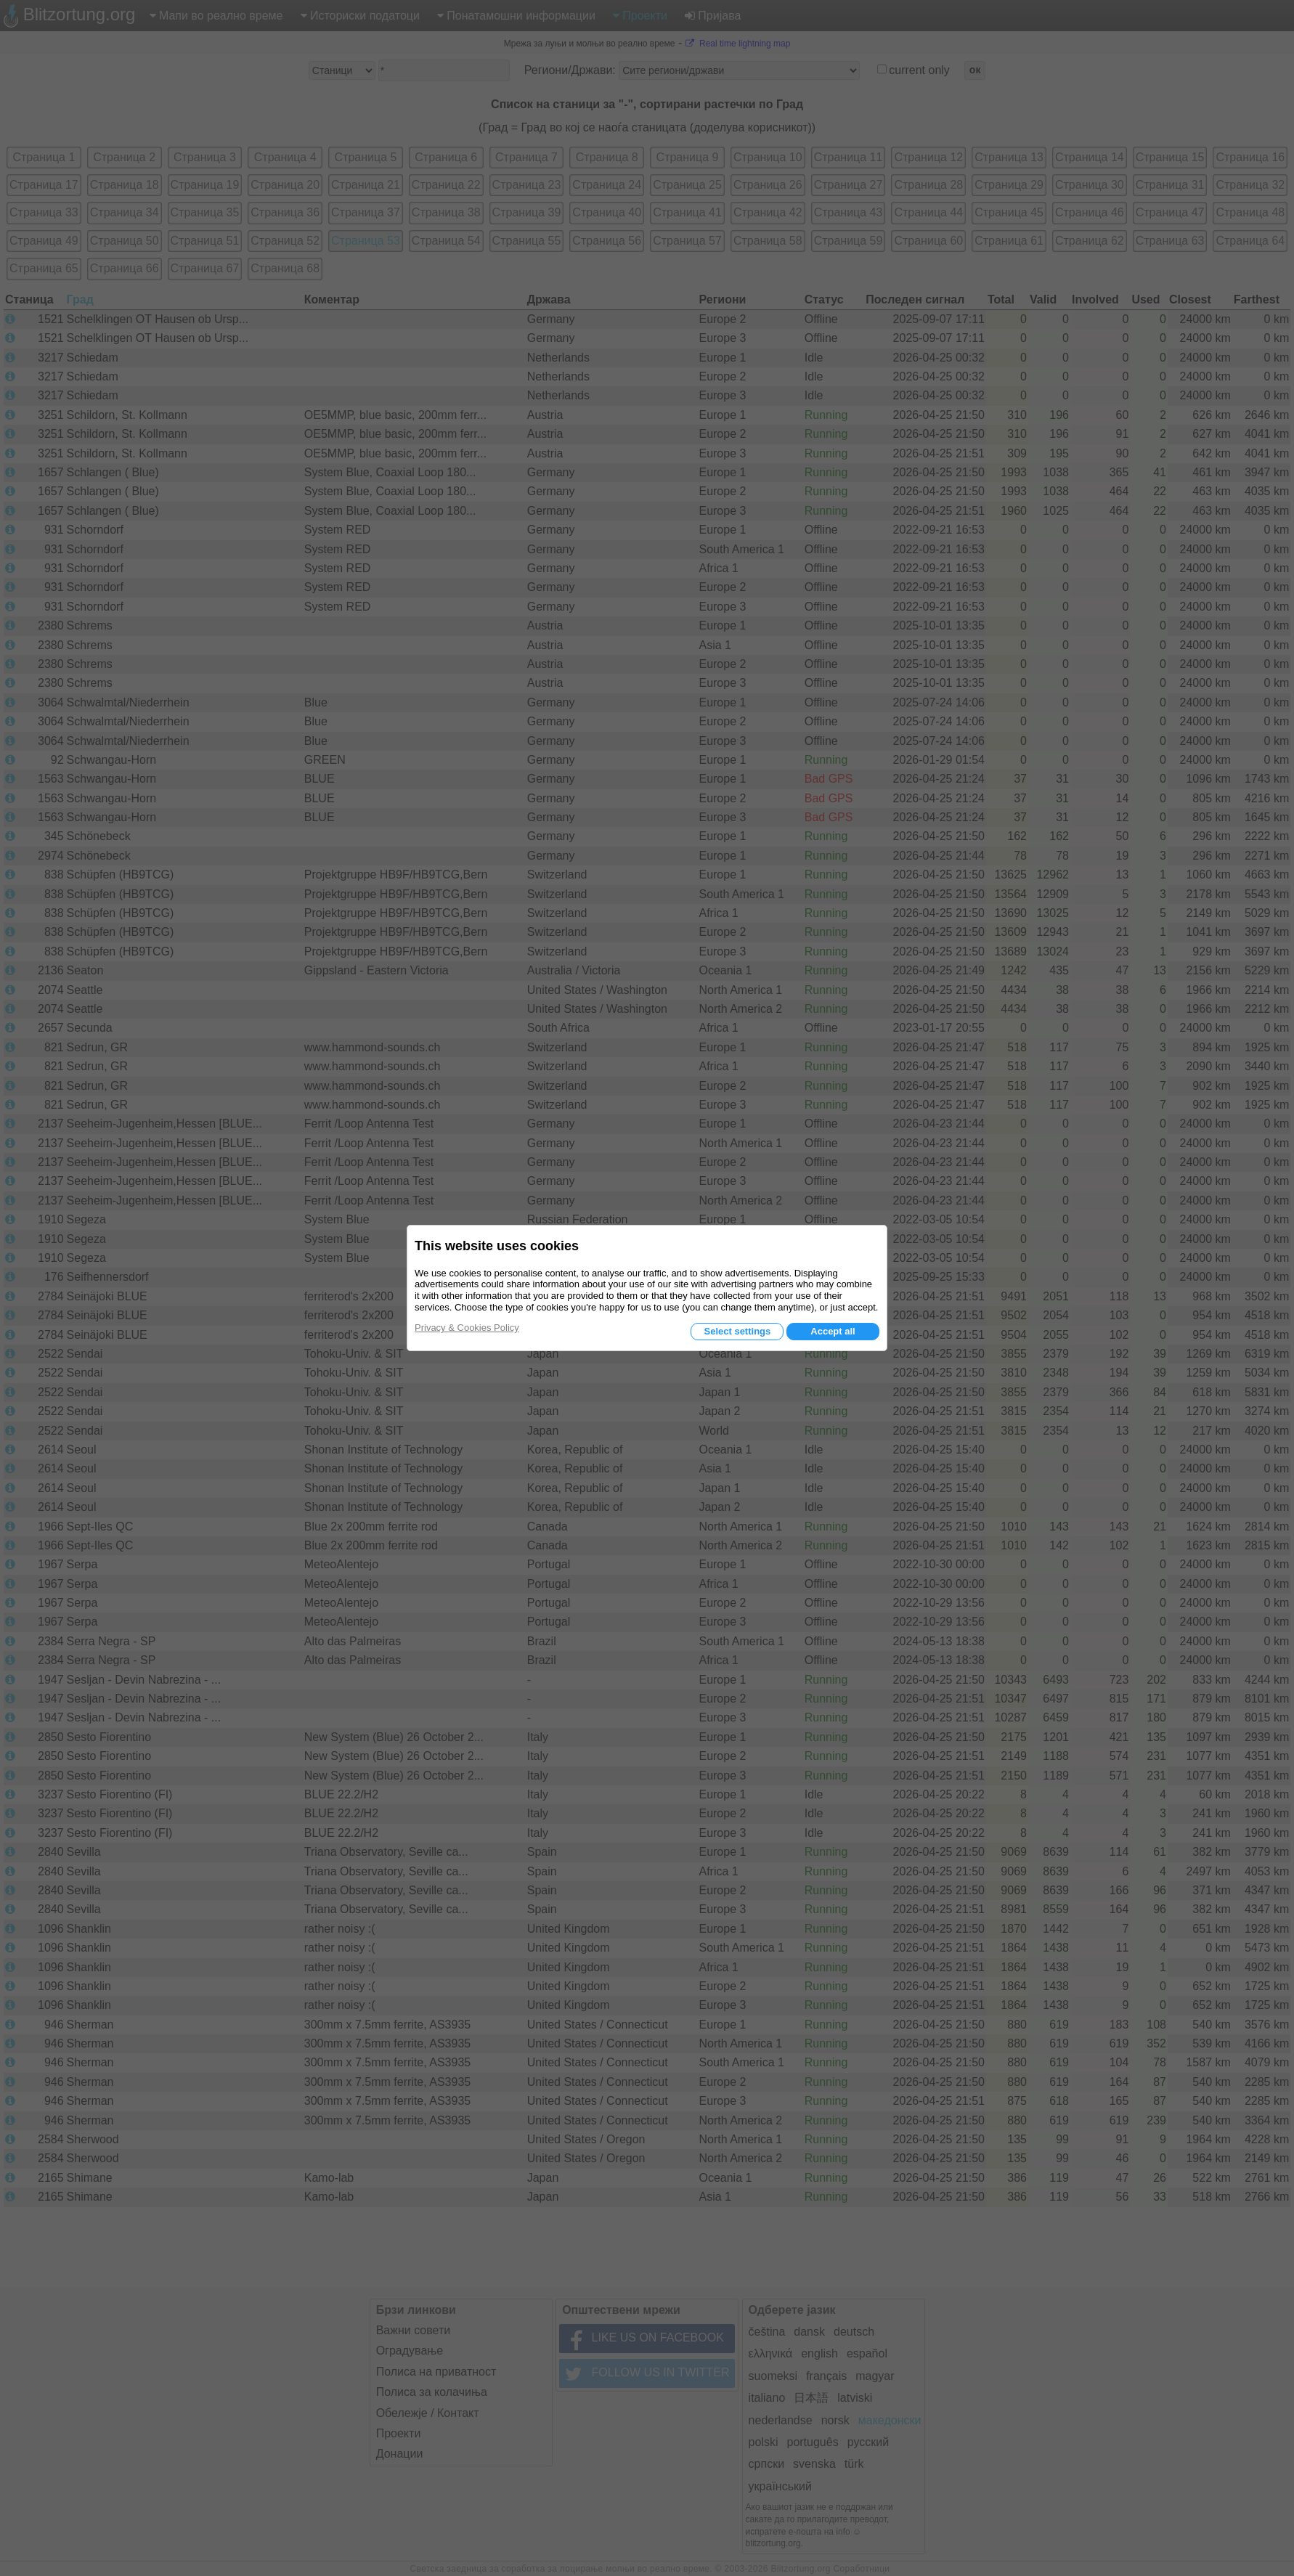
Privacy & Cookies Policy (467, 1327)
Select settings (737, 1331)
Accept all (832, 1331)
